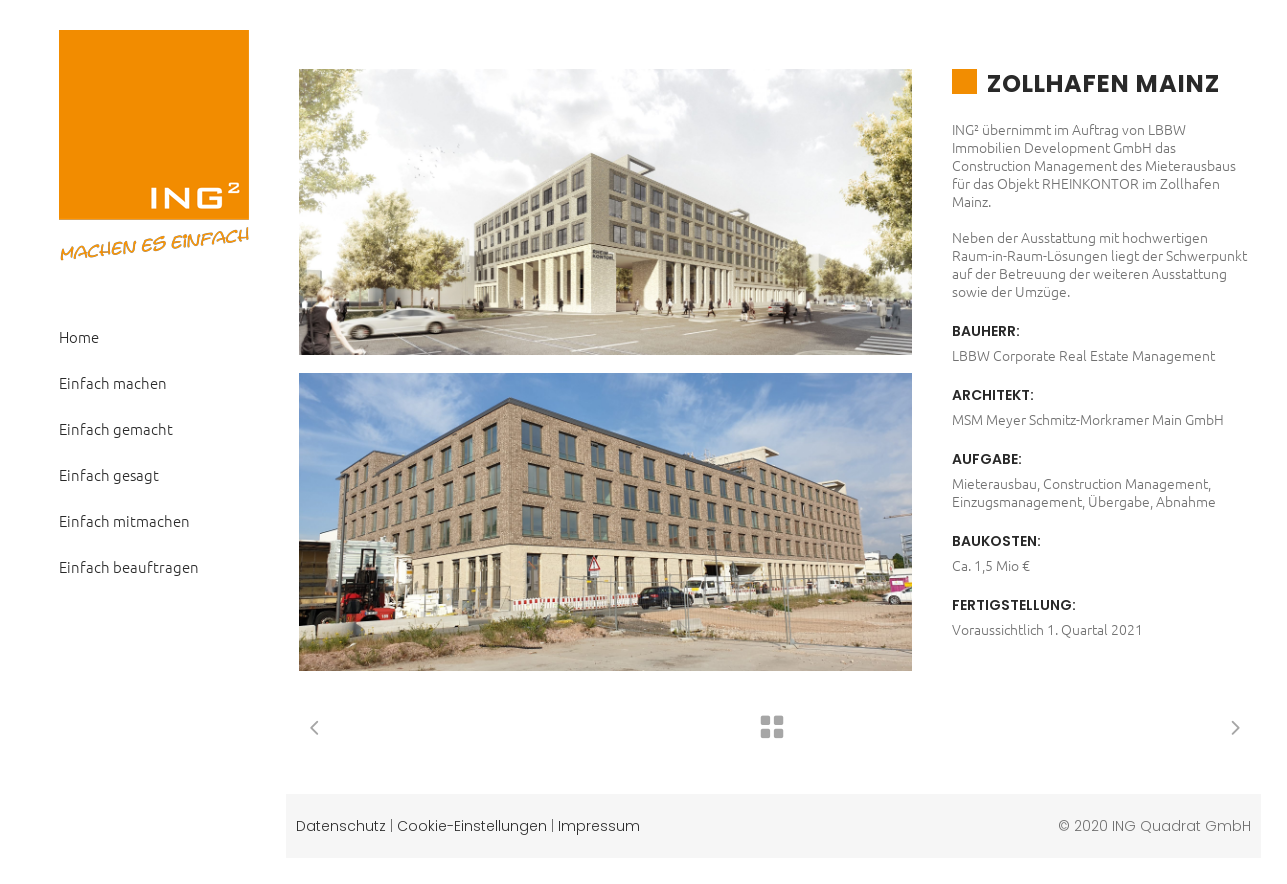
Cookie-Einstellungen (472, 826)
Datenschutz (341, 826)
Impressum (599, 826)
